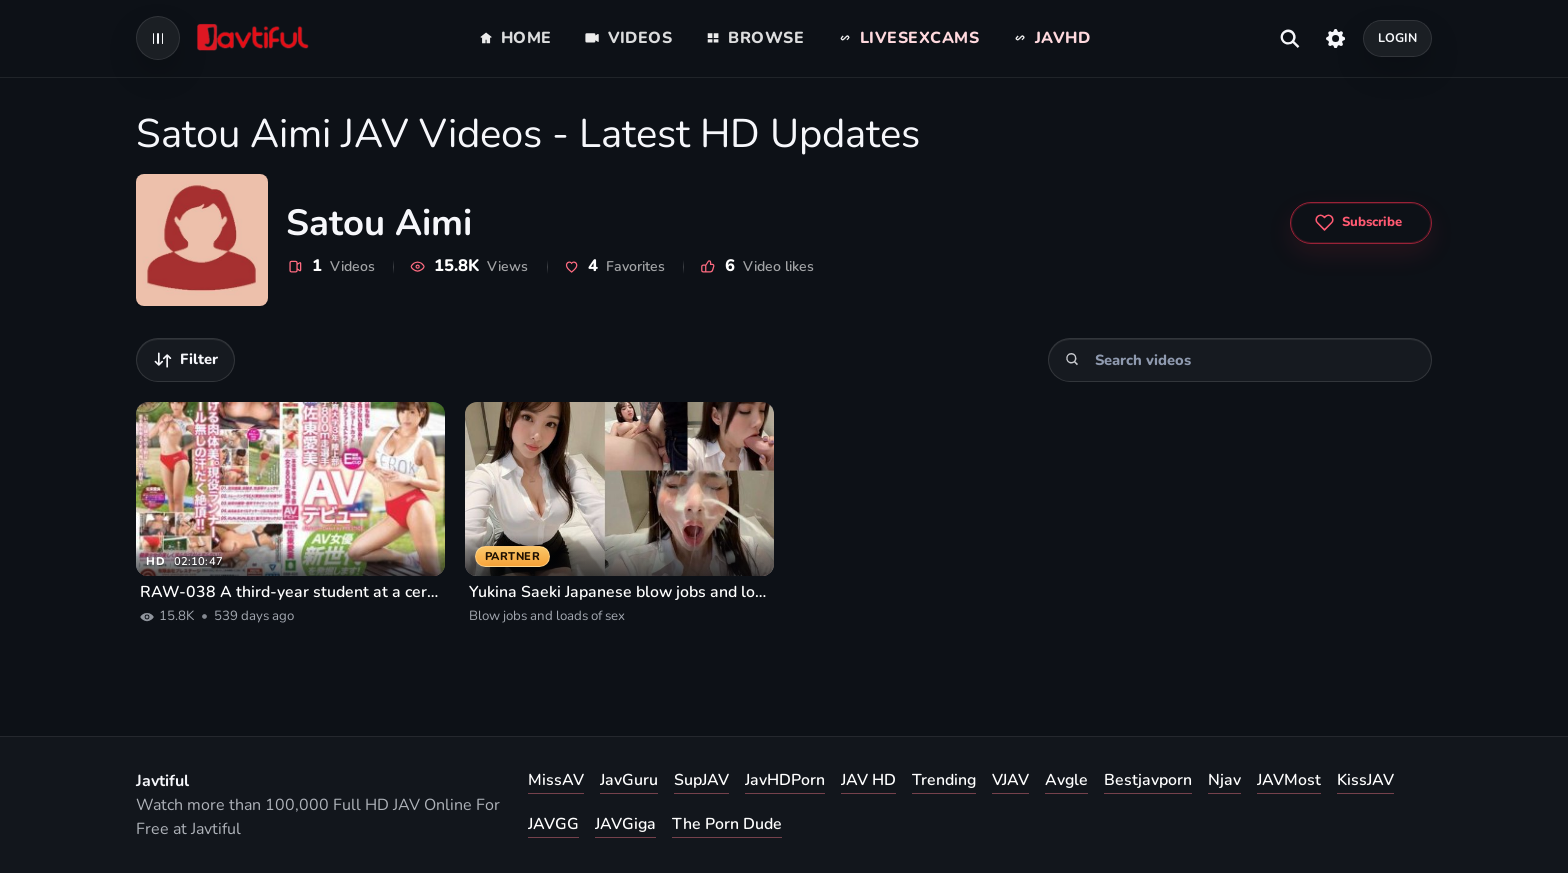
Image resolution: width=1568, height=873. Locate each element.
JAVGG (553, 824)
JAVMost (1289, 780)
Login (1398, 37)
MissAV (556, 780)
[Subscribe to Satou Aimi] (1361, 223)
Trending (944, 780)
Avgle (1066, 780)
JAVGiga (625, 824)
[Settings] (1335, 38)
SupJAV (701, 780)
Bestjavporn (1148, 780)
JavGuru (629, 780)
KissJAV (1365, 780)
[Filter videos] (185, 360)
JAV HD (868, 780)
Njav (1224, 780)
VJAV (1010, 780)
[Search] (1072, 359)
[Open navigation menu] (158, 38)
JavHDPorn (785, 780)
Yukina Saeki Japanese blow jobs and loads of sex (619, 592)
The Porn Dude (727, 824)
